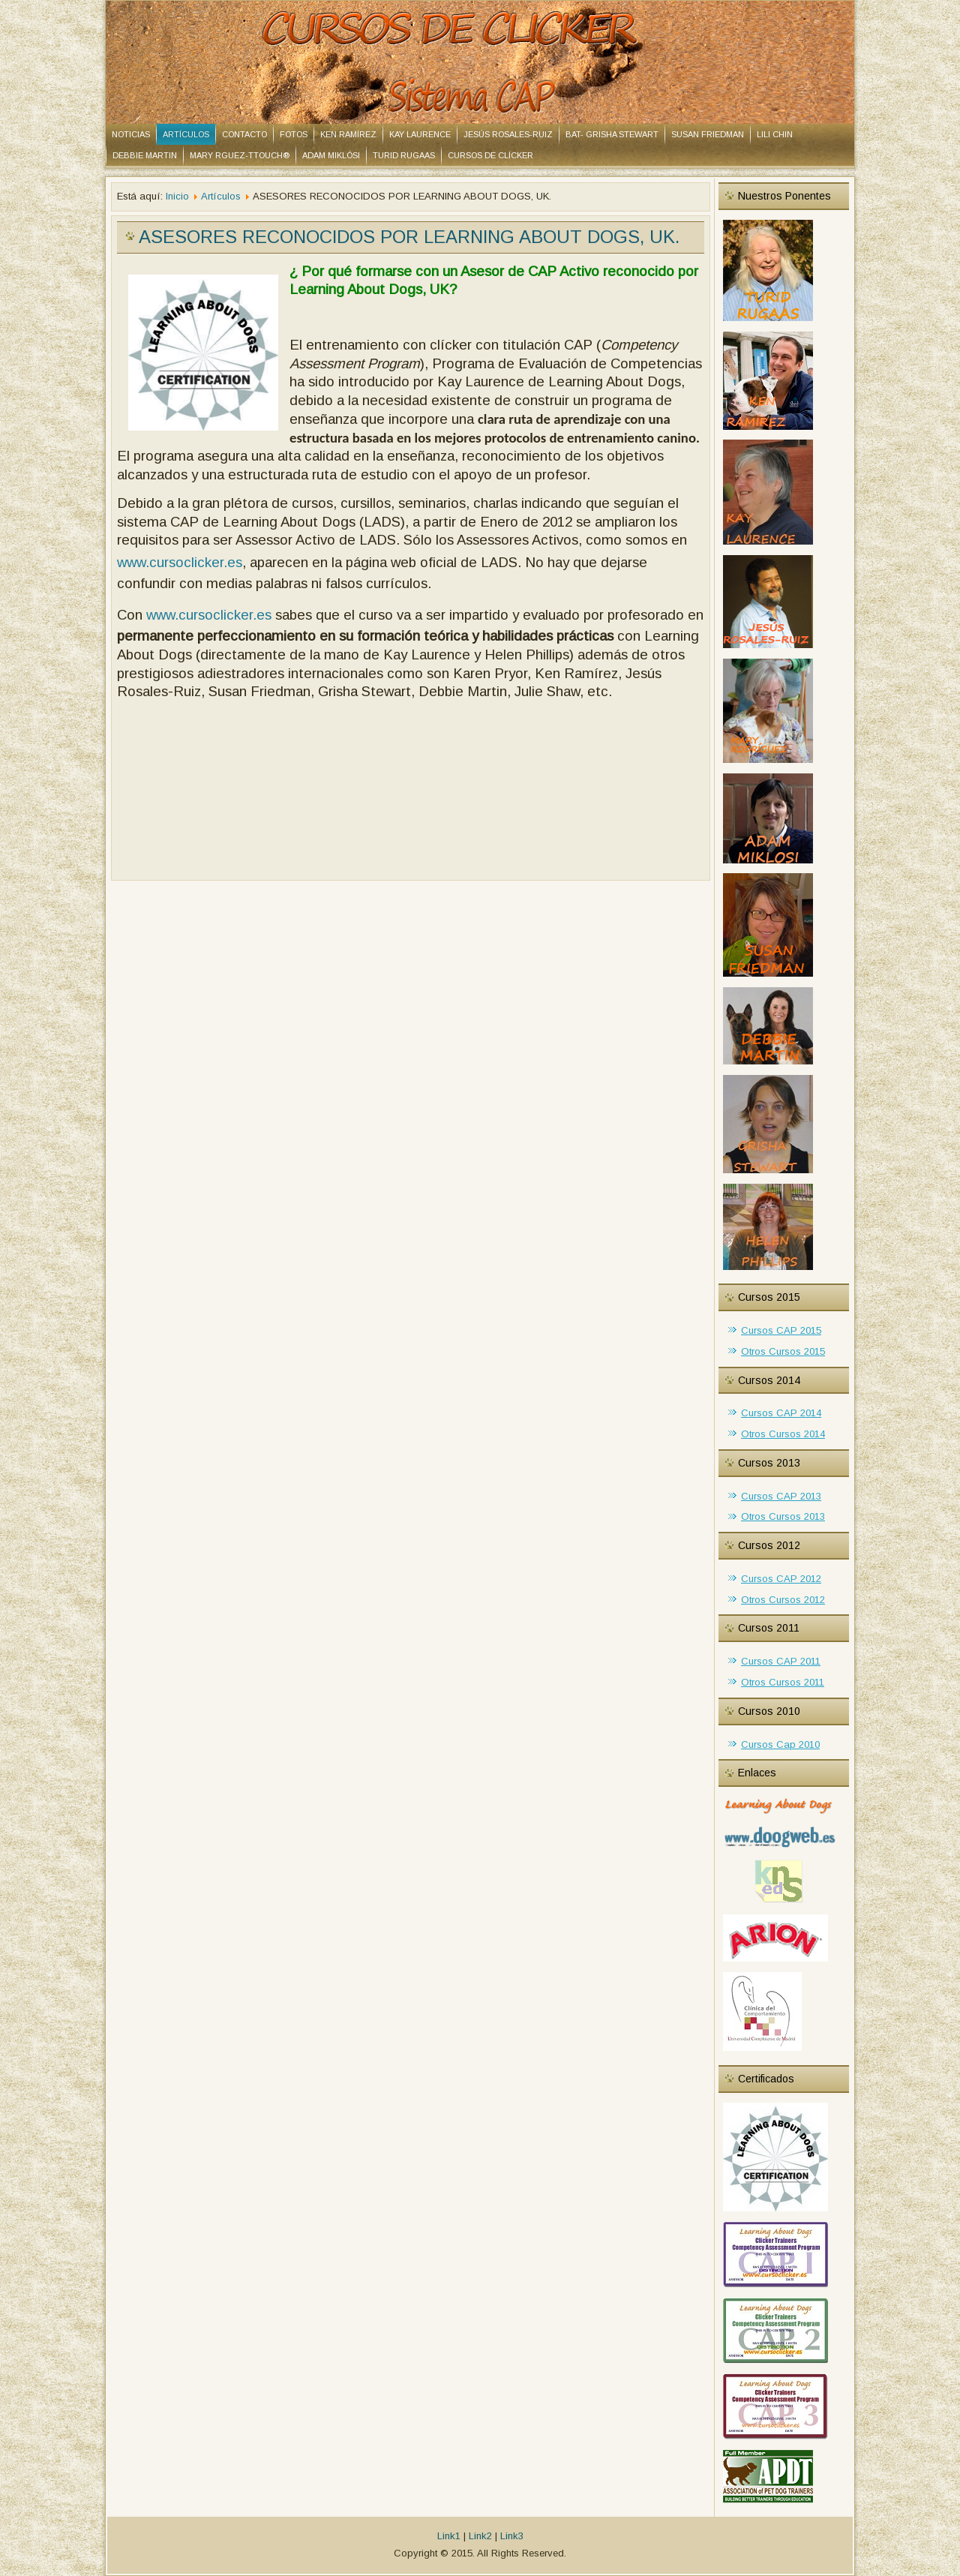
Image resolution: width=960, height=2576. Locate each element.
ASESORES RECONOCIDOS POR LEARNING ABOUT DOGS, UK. (409, 237)
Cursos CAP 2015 (781, 1330)
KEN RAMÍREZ (348, 134)
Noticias (131, 134)
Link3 (512, 2535)
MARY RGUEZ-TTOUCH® (240, 155)
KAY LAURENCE (420, 134)
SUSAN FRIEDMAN (707, 134)
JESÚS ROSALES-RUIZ (508, 134)
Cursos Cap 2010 (780, 1744)
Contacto (244, 134)
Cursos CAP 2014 (781, 1413)
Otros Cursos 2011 (782, 1682)
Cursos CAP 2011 (780, 1661)
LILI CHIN (775, 134)
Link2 (480, 2535)
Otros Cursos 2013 (783, 1516)
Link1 (448, 2535)
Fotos (294, 134)
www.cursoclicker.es (179, 562)
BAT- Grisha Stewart (612, 134)
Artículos (186, 134)
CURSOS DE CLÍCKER (490, 155)
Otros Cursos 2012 (783, 1599)
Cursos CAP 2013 (781, 1496)
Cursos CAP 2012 (781, 1578)
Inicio (177, 196)
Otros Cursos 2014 (783, 1434)
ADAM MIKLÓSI (331, 155)
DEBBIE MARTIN (144, 155)
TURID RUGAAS (404, 155)
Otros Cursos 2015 (783, 1351)
